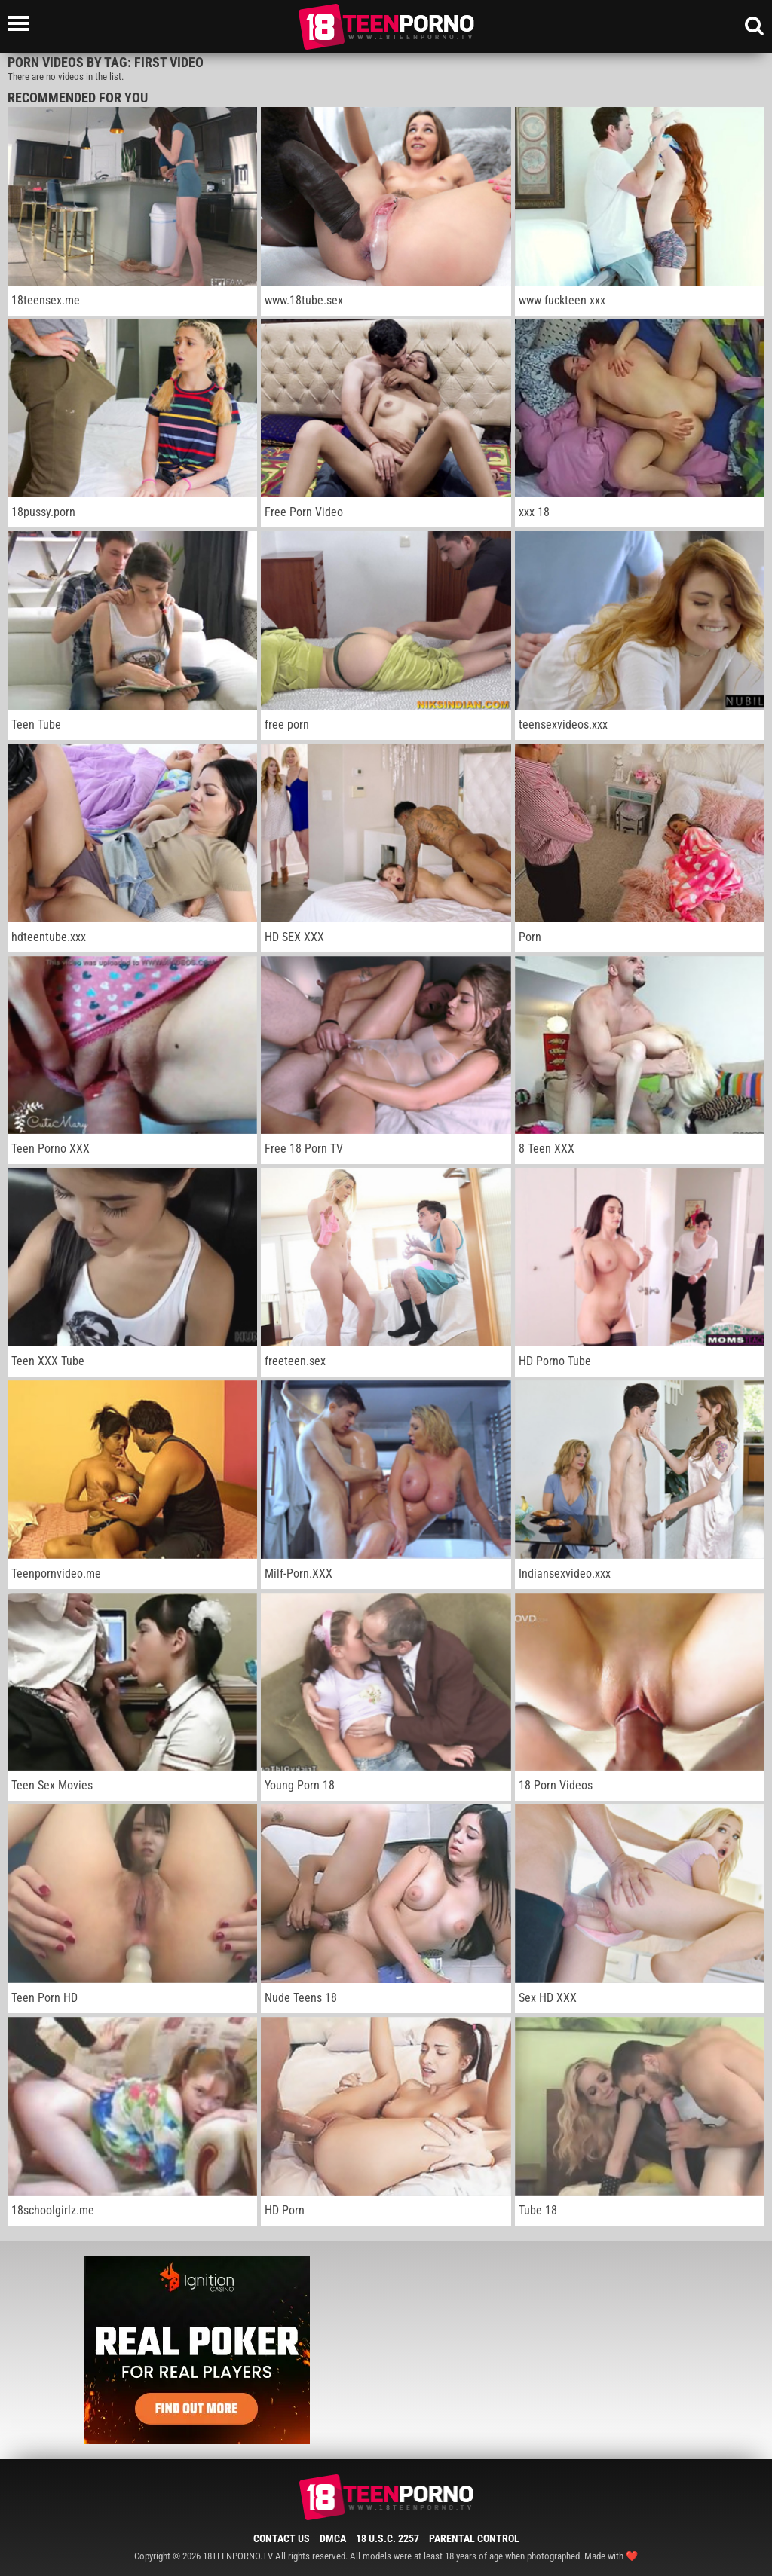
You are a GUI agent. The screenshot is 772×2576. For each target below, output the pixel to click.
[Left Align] (22, 23)
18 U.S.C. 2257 (387, 2538)
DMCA (333, 2538)
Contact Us (281, 2538)
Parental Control (474, 2538)
